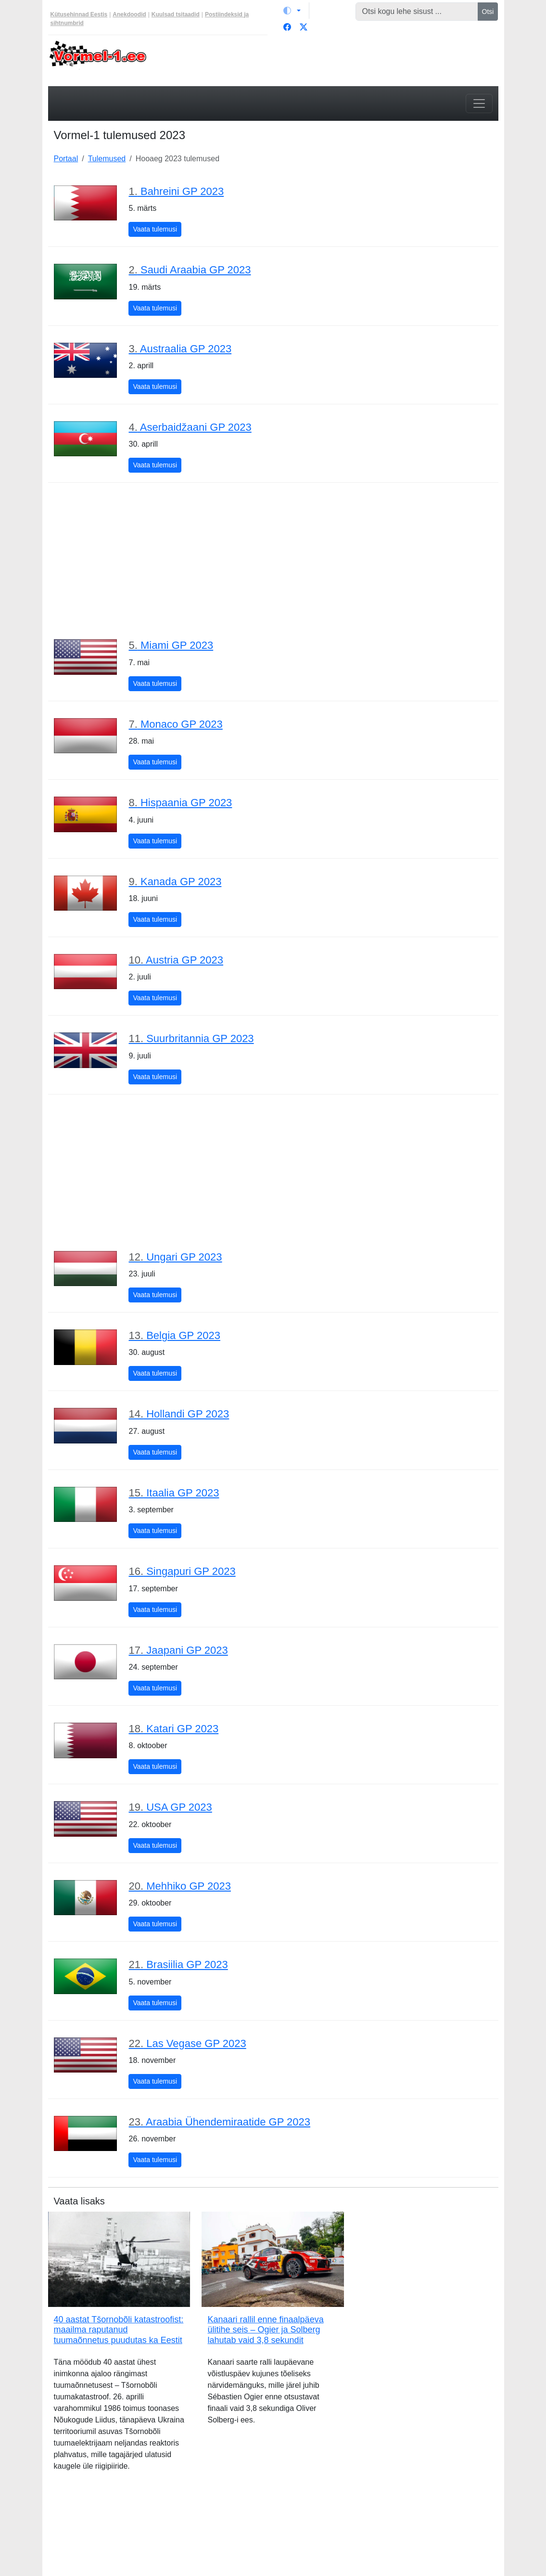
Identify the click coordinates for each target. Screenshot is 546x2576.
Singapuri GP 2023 (181, 1571)
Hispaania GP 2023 (180, 803)
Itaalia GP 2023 (173, 1493)
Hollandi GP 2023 (178, 1414)
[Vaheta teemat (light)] (292, 10)
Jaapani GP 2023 (178, 1650)
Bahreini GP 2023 (176, 191)
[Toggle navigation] (479, 103)
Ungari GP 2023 (175, 1257)
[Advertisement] (273, 559)
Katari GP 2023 (173, 1729)
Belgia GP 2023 (174, 1335)
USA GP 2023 (170, 1807)
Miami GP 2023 (170, 645)
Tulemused (107, 159)
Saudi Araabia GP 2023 (189, 270)
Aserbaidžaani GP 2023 (189, 427)
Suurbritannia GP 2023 (191, 1038)
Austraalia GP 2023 (179, 349)
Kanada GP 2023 (174, 882)
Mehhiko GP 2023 (179, 1886)
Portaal (66, 159)
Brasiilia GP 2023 (178, 1964)
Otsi (488, 11)
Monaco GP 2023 (175, 724)
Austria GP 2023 (175, 960)
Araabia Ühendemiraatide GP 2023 (219, 2122)
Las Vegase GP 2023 (187, 2043)
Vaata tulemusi (157, 228)
